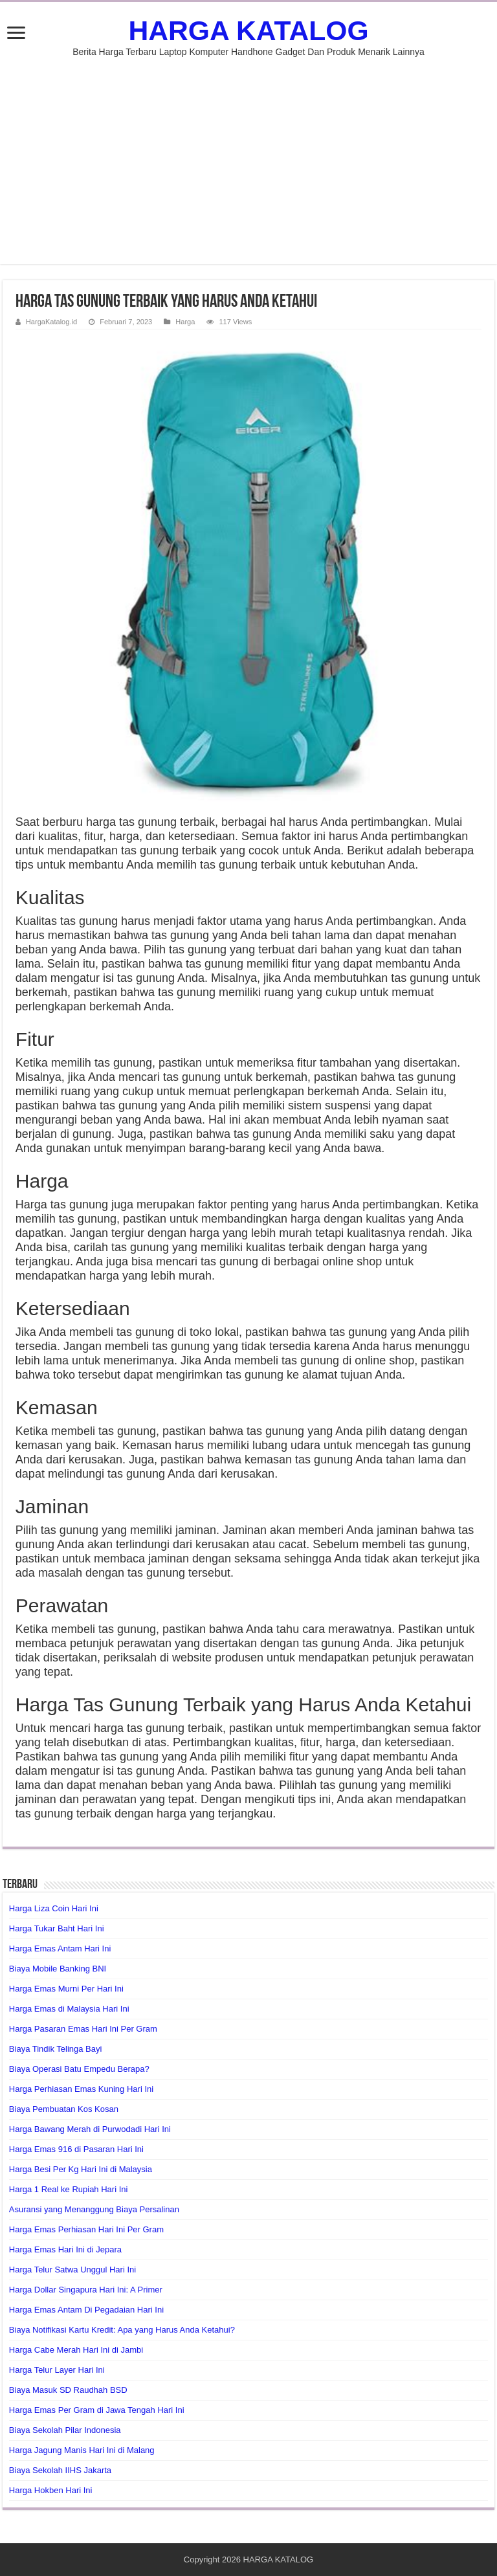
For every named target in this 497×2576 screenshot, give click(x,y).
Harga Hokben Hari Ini (51, 2490)
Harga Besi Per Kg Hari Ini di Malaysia (80, 2169)
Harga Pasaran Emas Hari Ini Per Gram (83, 2029)
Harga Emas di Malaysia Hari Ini (69, 2009)
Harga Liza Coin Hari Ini (53, 1908)
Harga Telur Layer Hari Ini (57, 2370)
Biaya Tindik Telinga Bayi (55, 2049)
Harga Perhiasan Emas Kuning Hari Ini (81, 2089)
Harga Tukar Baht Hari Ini (56, 1928)
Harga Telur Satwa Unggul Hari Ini (72, 2269)
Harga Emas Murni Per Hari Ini (66, 1988)
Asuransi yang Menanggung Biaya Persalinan (94, 2209)
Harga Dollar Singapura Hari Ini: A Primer (85, 2289)
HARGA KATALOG (248, 30)
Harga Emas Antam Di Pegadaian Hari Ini (86, 2310)
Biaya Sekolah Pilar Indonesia (65, 2430)
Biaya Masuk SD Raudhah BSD (68, 2390)
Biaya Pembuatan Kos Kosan (63, 2109)
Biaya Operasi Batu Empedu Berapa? (79, 2069)
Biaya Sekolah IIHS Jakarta (60, 2470)
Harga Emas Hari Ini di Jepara (65, 2249)
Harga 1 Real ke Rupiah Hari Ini (68, 2189)
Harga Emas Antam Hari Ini (60, 1948)
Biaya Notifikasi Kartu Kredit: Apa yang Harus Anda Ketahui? (122, 2330)
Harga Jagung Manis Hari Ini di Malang (82, 2450)
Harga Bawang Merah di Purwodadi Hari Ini (90, 2129)
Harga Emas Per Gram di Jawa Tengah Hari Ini (96, 2410)
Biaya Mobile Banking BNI (57, 1968)
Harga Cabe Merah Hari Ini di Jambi (76, 2350)
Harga (185, 322)
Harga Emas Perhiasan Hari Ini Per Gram (86, 2229)
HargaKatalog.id (51, 322)
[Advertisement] (248, 154)
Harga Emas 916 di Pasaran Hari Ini (76, 2149)
